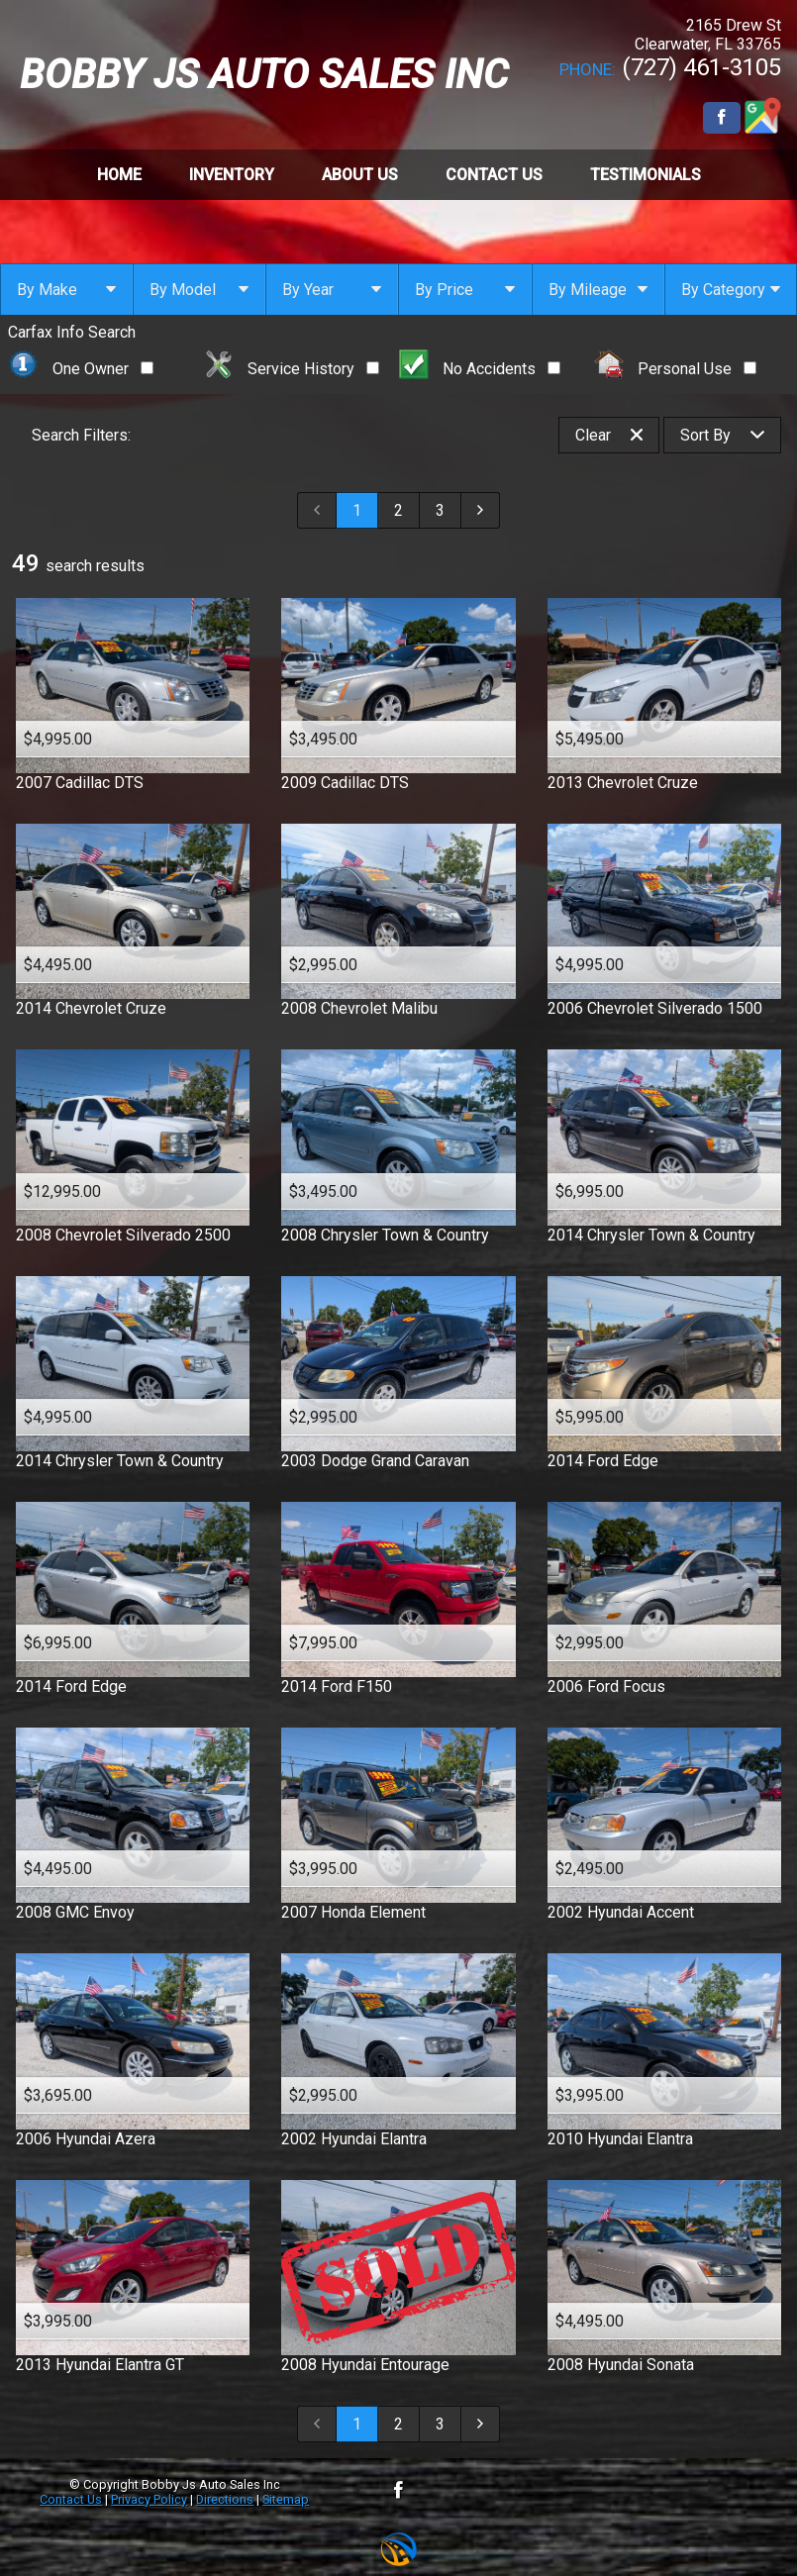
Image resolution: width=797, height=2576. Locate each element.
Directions (224, 2499)
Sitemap (285, 2499)
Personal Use (675, 368)
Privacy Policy (149, 2499)
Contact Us (71, 2499)
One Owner (80, 368)
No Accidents (480, 368)
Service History (291, 368)
